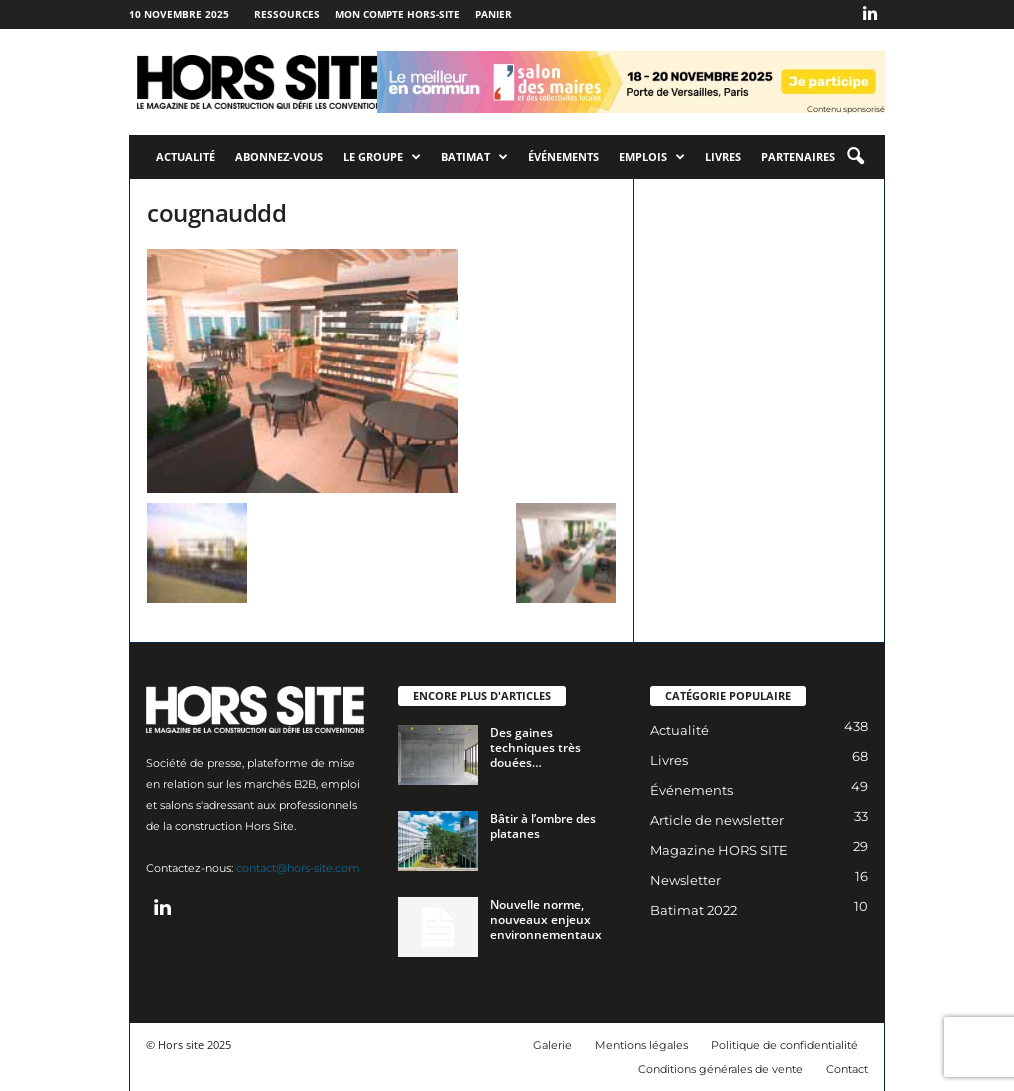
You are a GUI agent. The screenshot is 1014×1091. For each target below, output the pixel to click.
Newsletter (685, 880)
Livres (723, 156)
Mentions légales (641, 1045)
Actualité (185, 156)
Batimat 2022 (693, 910)
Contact (847, 1069)
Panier (493, 14)
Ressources (287, 14)
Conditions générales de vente (720, 1069)
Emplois (652, 157)
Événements (563, 156)
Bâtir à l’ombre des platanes (543, 826)
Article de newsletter (717, 820)
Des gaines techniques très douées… (535, 747)
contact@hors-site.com (298, 868)
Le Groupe (382, 157)
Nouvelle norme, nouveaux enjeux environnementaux (546, 919)
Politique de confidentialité (784, 1045)
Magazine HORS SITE (719, 850)
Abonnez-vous (279, 156)
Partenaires (798, 156)
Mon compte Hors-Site (397, 14)
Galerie (552, 1045)
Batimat (474, 157)
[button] (855, 157)
